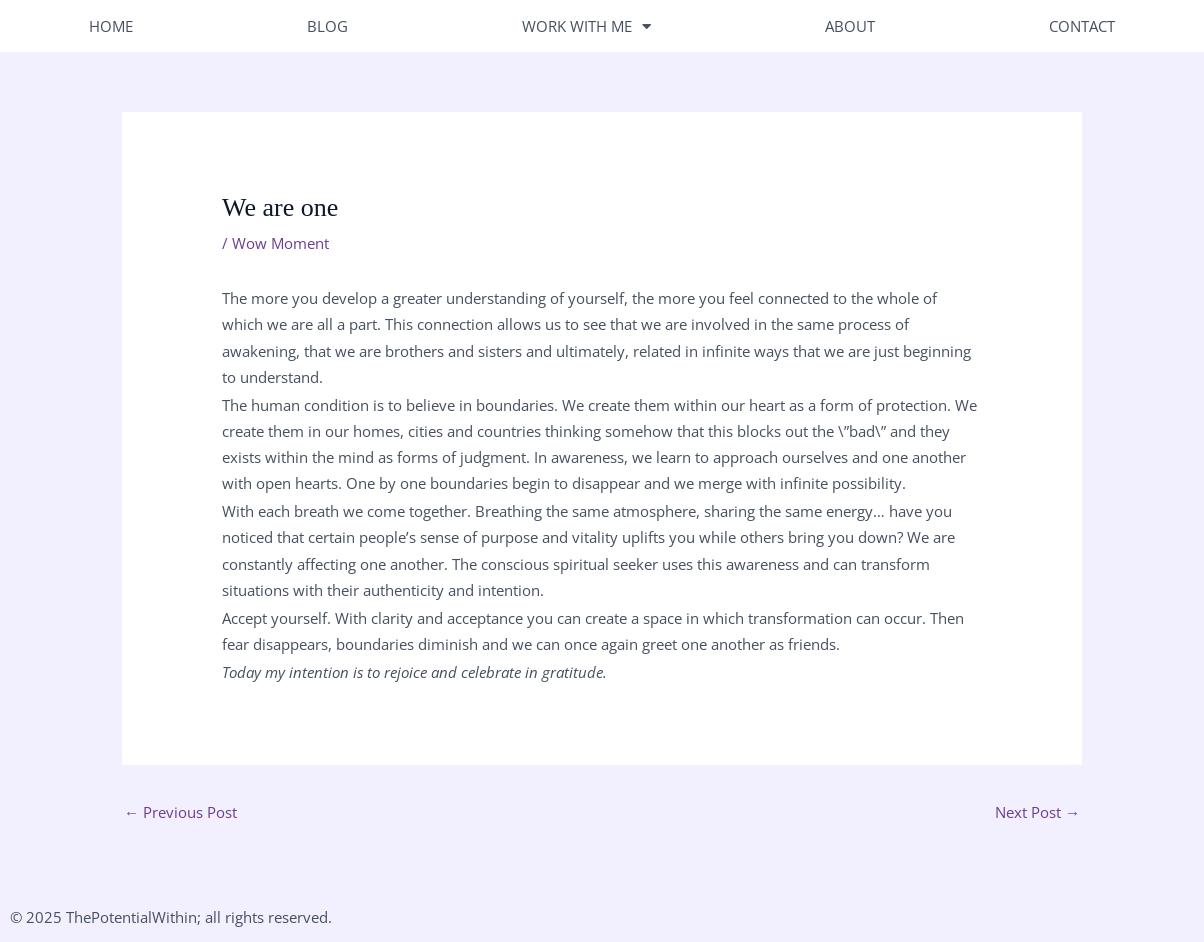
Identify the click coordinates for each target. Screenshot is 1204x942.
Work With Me (586, 26)
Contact (1082, 26)
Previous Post (180, 812)
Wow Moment (280, 243)
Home (111, 26)
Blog (327, 26)
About (850, 26)
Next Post (1037, 812)
